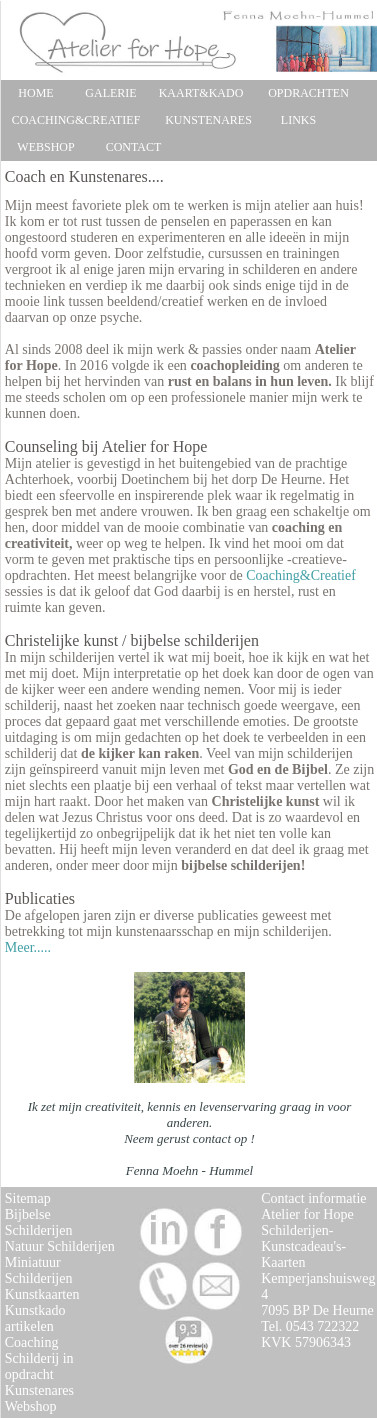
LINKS (298, 120)
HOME (35, 93)
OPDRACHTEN (308, 93)
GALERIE (110, 93)
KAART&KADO (201, 93)
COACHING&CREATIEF (76, 120)
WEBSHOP (45, 147)
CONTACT (134, 147)
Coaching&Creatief (301, 575)
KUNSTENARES (208, 120)
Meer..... (28, 947)
